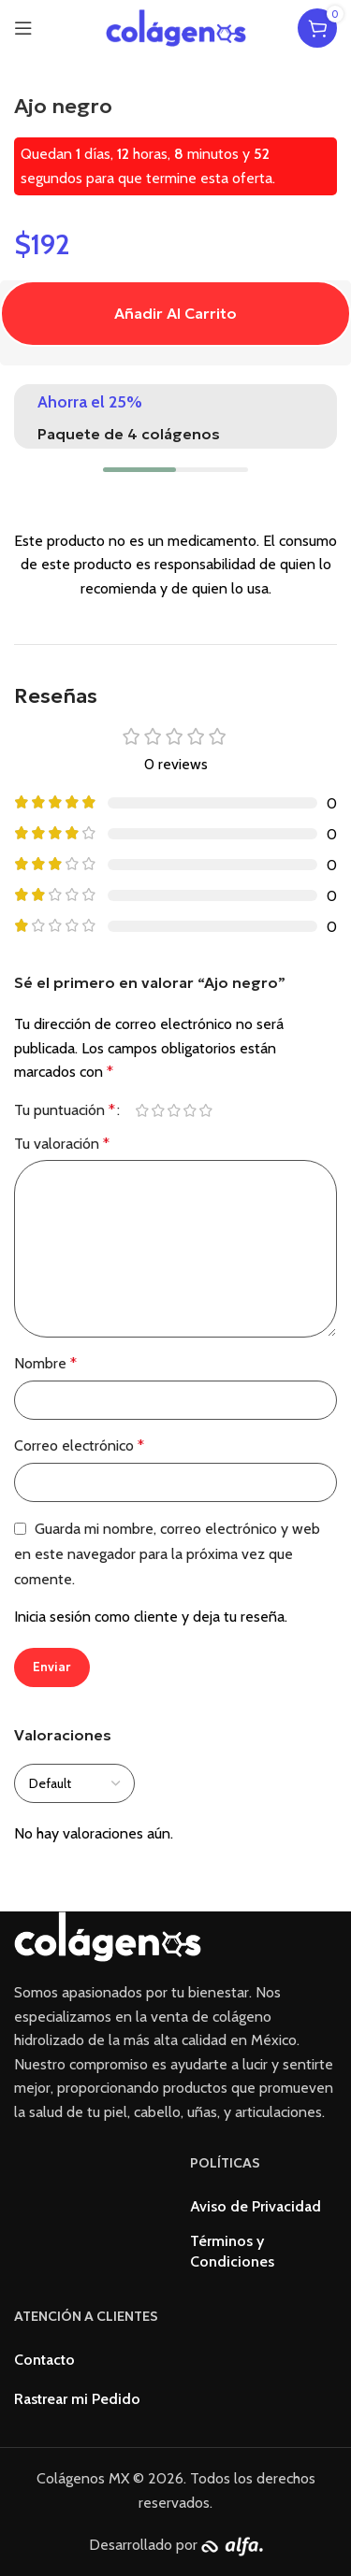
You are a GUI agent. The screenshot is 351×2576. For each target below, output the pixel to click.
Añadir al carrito (175, 313)
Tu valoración (62, 1143)
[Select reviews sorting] (74, 1783)
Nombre (45, 1363)
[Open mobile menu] (23, 28)
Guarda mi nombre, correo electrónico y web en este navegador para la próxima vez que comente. (167, 1554)
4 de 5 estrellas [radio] (189, 1110)
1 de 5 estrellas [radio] (142, 1110)
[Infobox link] (175, 416)
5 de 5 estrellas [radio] (205, 1110)
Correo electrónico (79, 1445)
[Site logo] (176, 27)
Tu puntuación (64, 1110)
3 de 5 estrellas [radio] (174, 1110)
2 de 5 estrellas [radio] (158, 1110)
